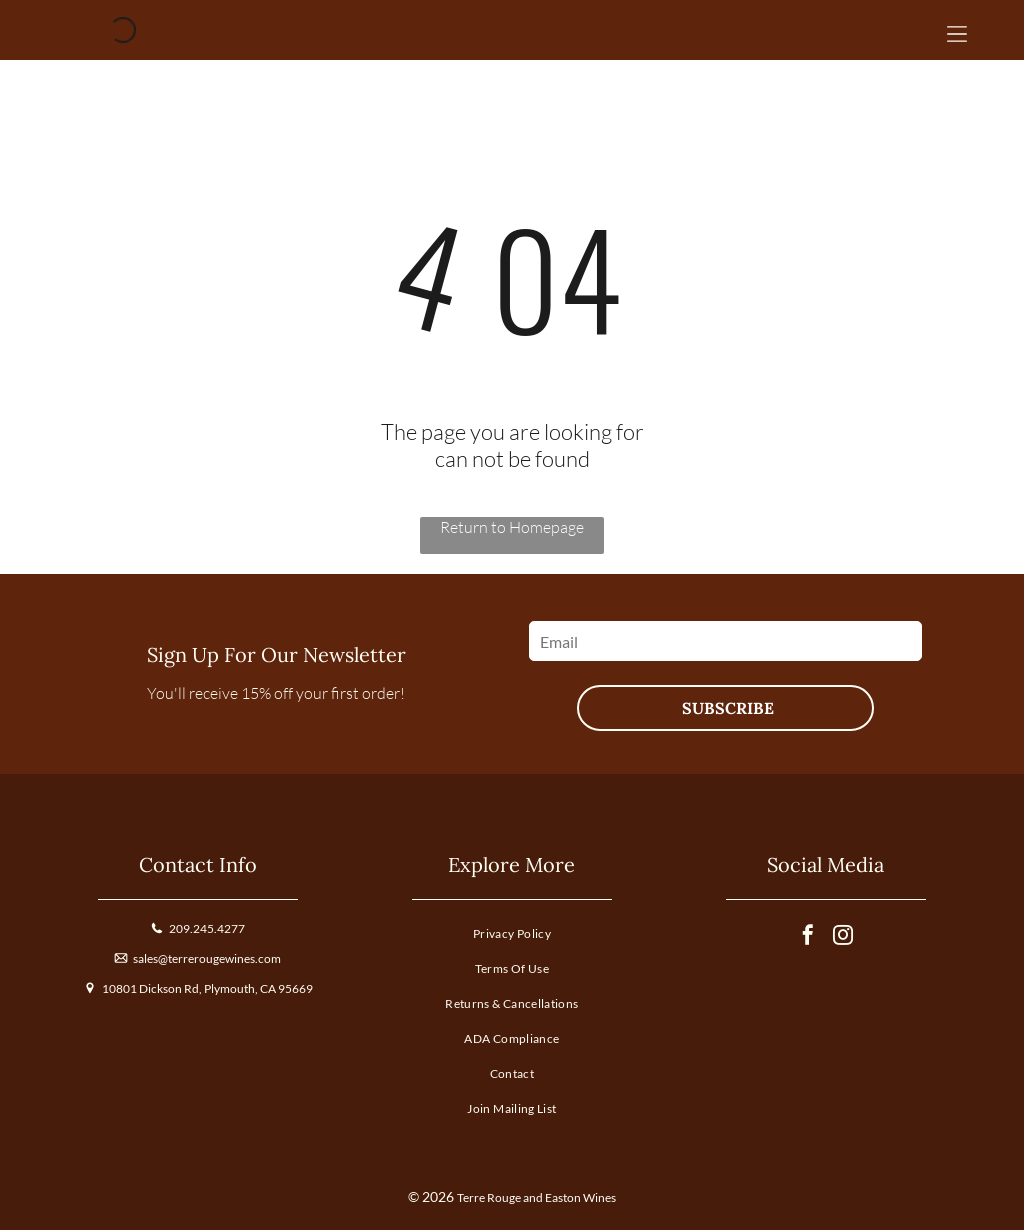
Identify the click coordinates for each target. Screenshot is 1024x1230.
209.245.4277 (207, 928)
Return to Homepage (512, 527)
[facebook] (808, 937)
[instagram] (843, 937)
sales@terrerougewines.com (207, 958)
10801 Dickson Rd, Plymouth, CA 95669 (207, 988)
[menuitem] (512, 937)
